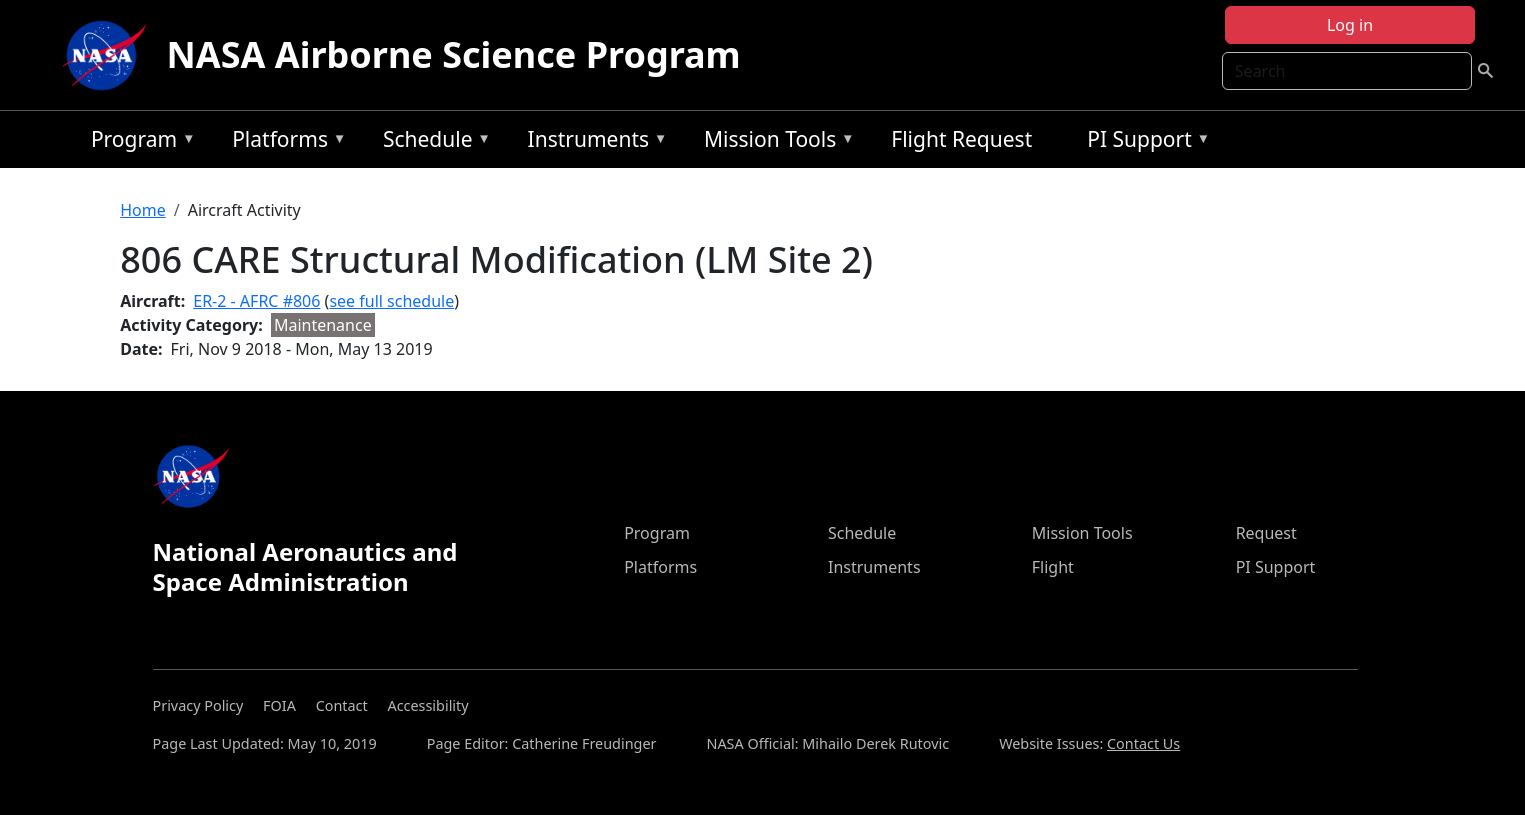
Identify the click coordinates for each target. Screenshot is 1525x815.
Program (138, 142)
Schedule (432, 142)
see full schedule (391, 301)
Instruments (593, 142)
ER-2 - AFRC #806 (256, 301)
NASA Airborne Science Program (454, 54)
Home (143, 210)
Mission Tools (774, 142)
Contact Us (1143, 743)
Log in (1350, 25)
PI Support (1143, 142)
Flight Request (961, 139)
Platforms (284, 142)
